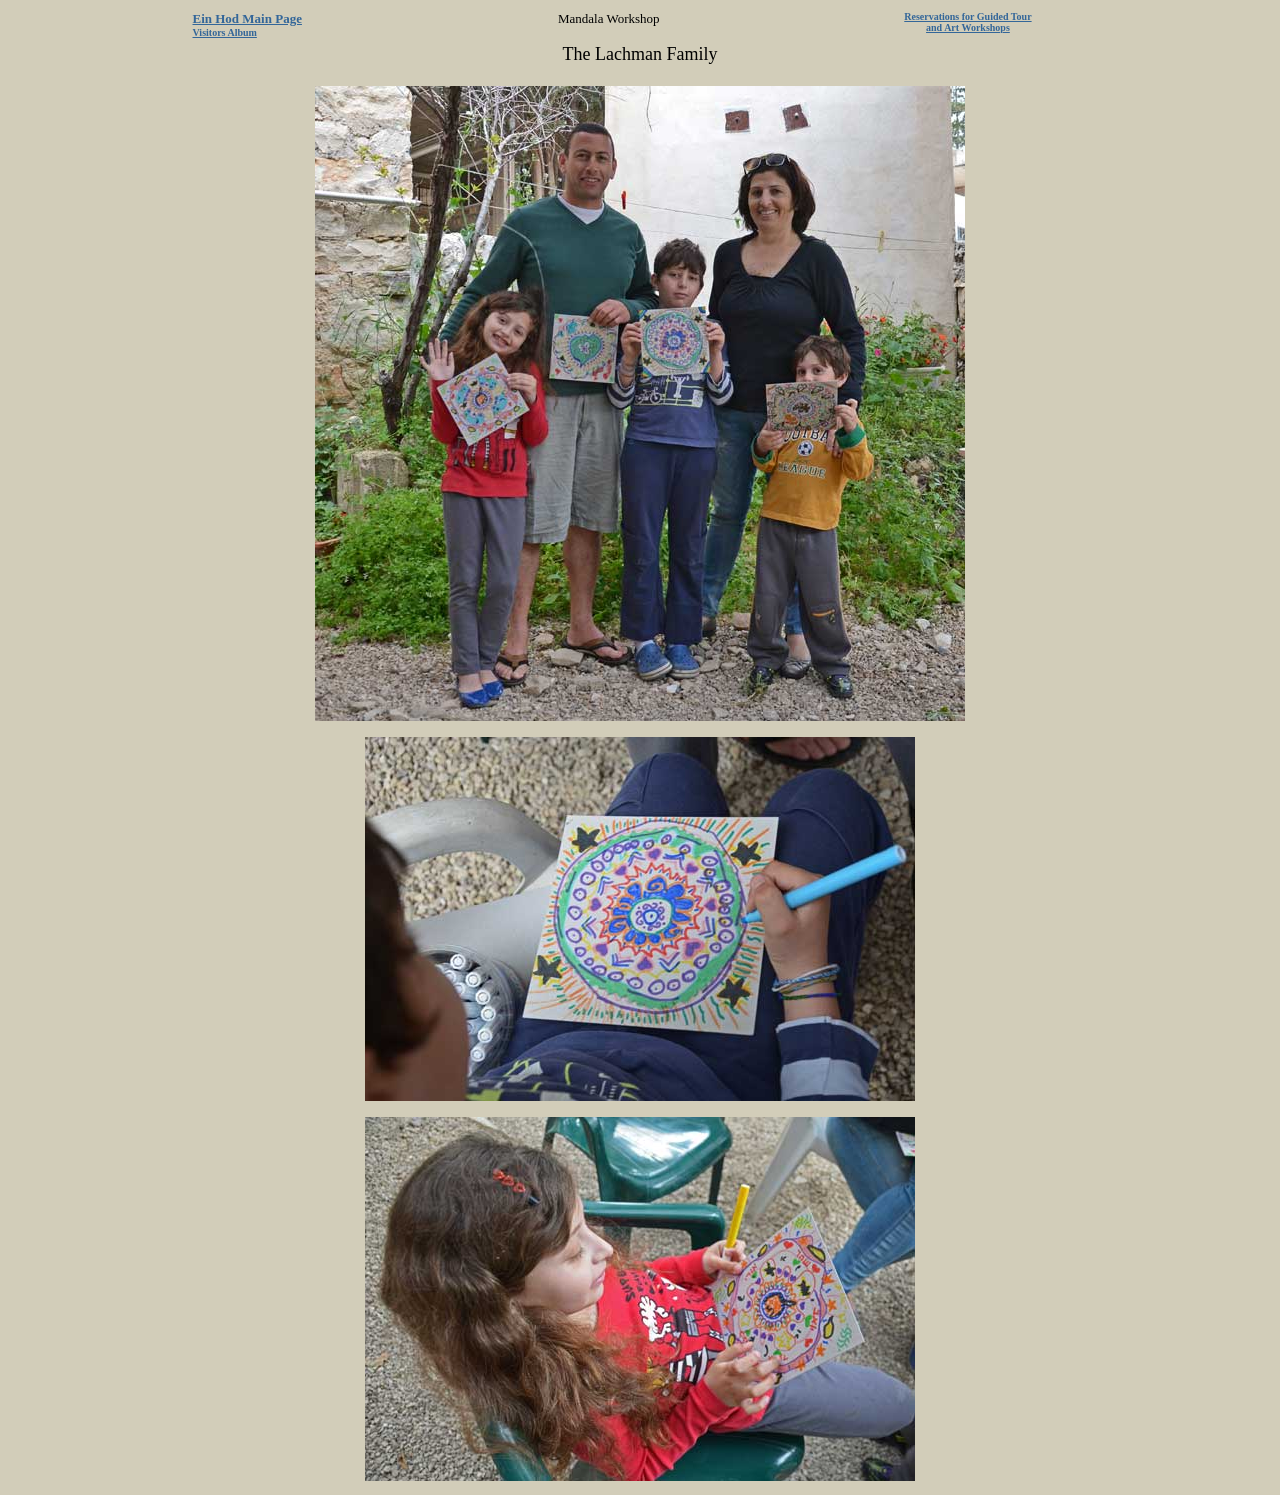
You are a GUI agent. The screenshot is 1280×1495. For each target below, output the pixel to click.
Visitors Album (225, 32)
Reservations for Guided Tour (967, 16)
